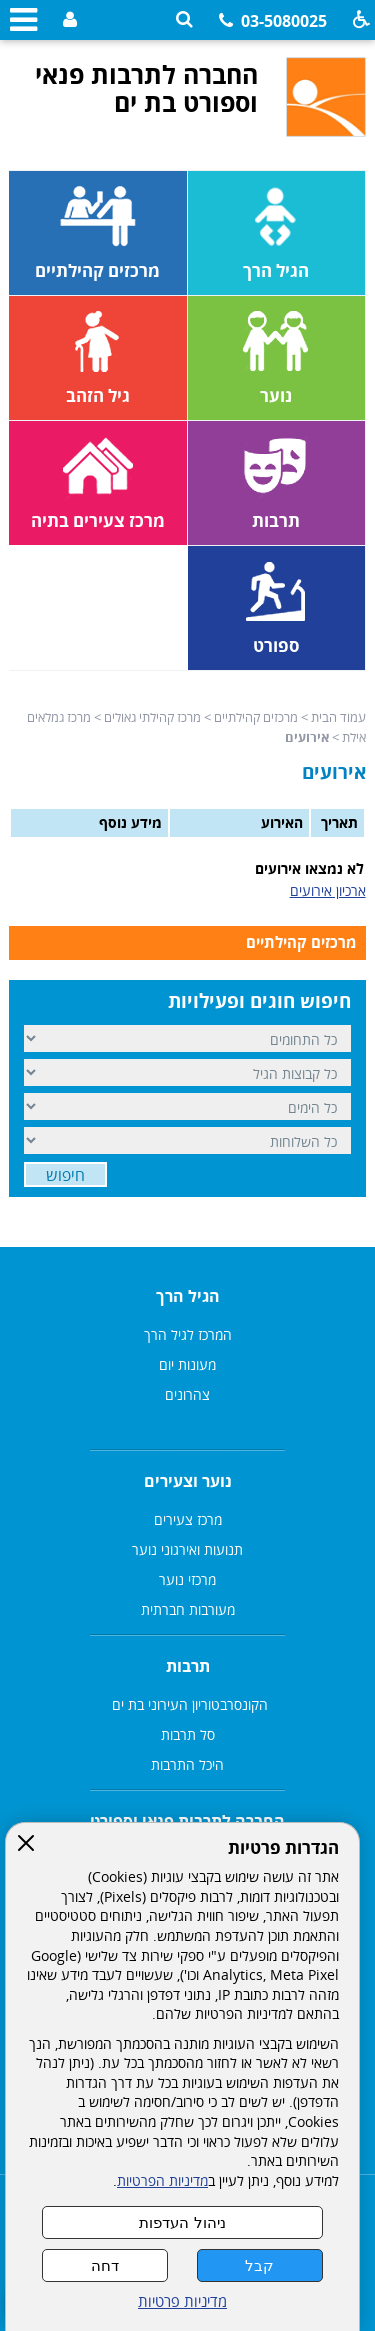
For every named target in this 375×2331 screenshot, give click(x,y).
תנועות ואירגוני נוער (187, 1549)
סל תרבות (188, 1734)
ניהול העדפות (182, 2222)
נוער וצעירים (188, 1481)
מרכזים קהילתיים (256, 717)
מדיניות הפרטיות (162, 2181)
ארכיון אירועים (328, 890)
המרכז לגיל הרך (188, 1334)
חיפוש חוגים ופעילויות (259, 1001)
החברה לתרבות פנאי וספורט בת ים (146, 88)
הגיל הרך (188, 1296)
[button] (184, 19)
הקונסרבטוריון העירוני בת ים (188, 1704)
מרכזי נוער (187, 1579)
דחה (105, 2265)
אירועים (334, 772)
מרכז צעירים (188, 1519)
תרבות (188, 1666)
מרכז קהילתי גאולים (152, 717)
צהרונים (187, 1394)
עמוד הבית (338, 717)
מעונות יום (187, 1364)
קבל (259, 2265)
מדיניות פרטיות (182, 2301)
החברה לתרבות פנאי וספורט (187, 1821)
